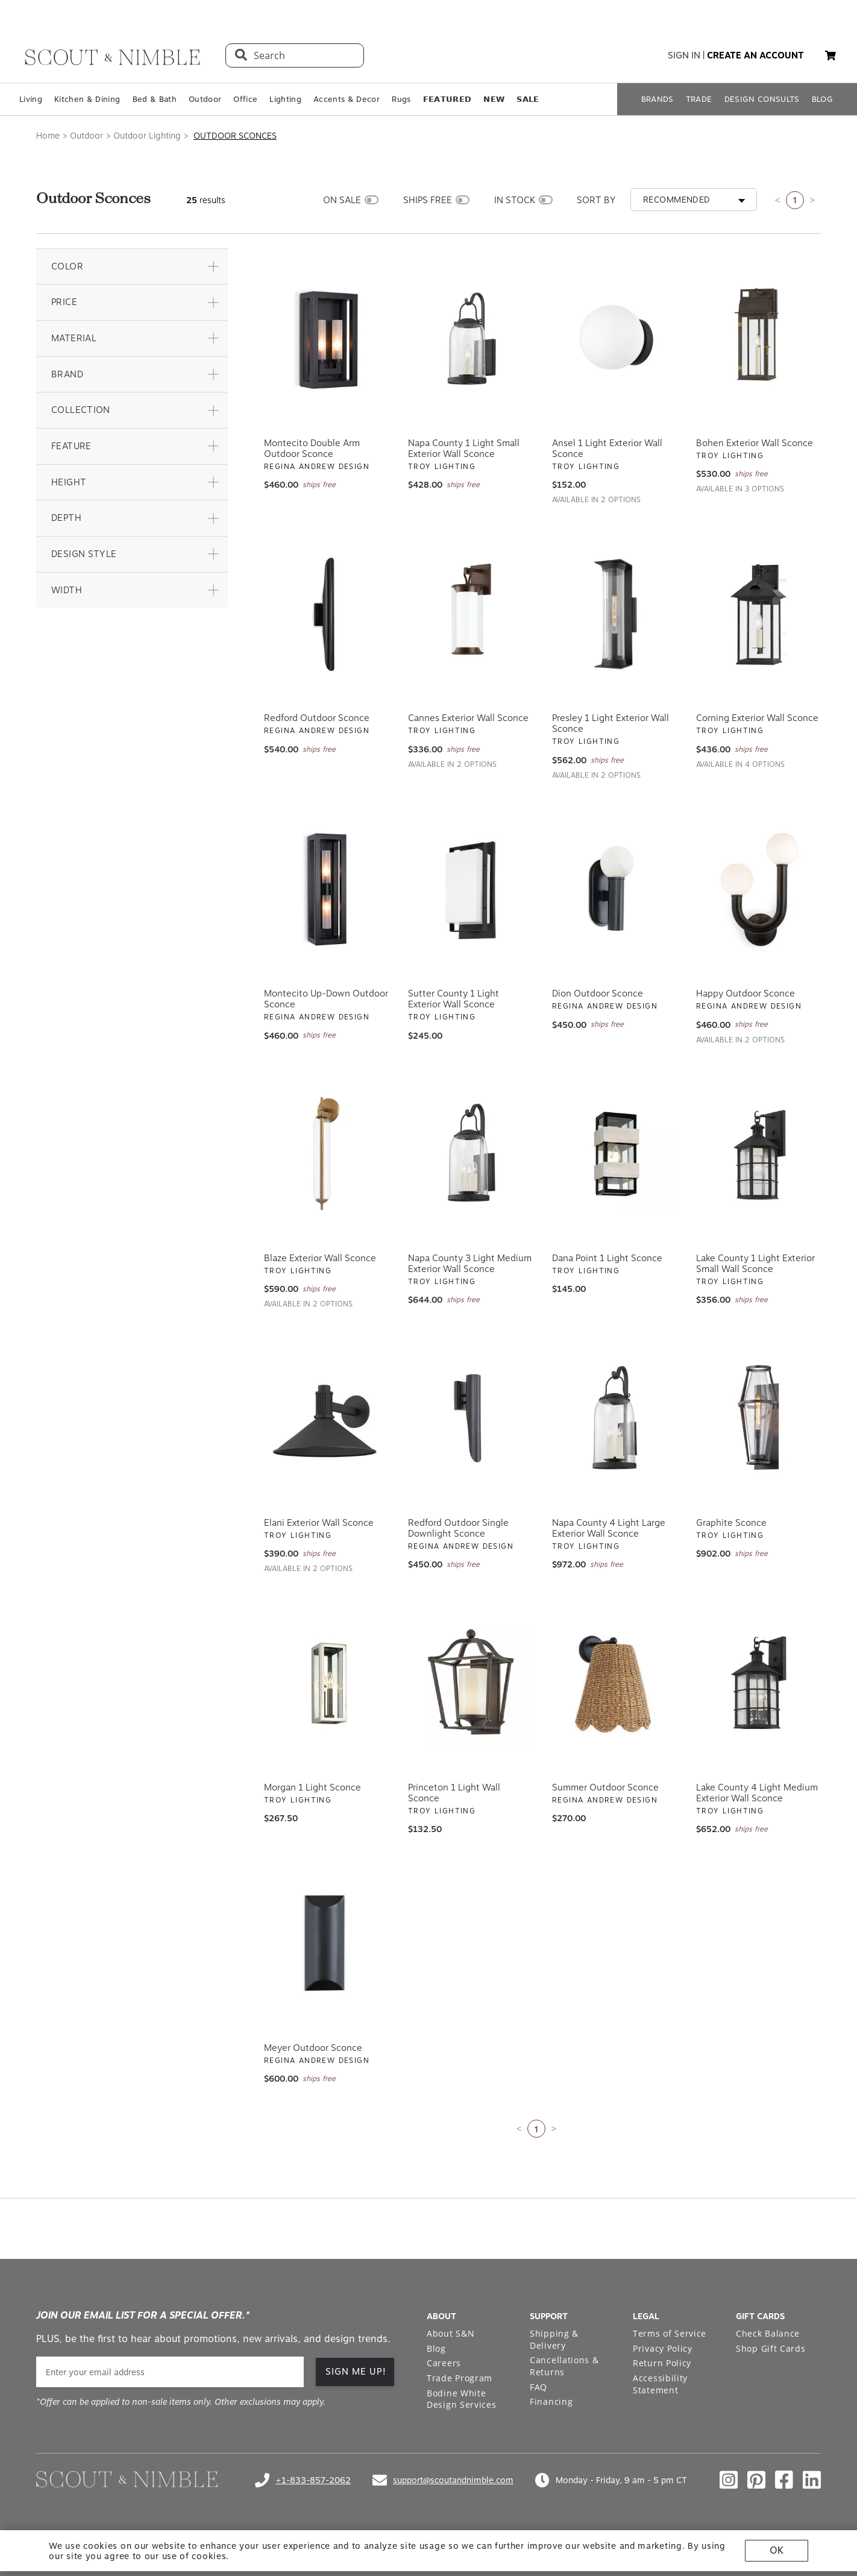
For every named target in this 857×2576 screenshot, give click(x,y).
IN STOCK (514, 200)
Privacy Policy (662, 2348)
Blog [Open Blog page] (436, 2348)
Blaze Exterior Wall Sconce (320, 1258)
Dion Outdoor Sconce (597, 993)
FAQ (538, 2387)
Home (48, 135)
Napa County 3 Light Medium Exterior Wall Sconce (470, 1263)
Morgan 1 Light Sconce (312, 1787)
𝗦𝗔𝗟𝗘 (527, 99)
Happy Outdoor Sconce (745, 993)
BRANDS (657, 99)
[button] (830, 55)
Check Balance (768, 2333)
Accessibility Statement (660, 2384)
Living (30, 99)
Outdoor (205, 99)
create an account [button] (755, 55)
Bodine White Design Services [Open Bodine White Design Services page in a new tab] (462, 2399)
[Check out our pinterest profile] (756, 2480)
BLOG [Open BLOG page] (822, 99)
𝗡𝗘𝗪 (493, 99)
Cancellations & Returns (564, 2366)
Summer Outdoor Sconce (605, 1787)
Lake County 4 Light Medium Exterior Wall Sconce (757, 1793)
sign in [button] (684, 55)
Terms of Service (669, 2333)
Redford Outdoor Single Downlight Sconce (458, 1528)
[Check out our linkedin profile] (812, 2480)
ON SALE (342, 200)
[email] (170, 2372)
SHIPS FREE (427, 200)
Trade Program (459, 2378)
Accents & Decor (346, 99)
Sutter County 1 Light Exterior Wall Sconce (453, 999)
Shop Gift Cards (771, 2348)
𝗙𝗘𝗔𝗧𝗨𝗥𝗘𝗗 (447, 99)
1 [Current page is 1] (795, 200)
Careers (444, 2363)
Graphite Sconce (731, 1522)
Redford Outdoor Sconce (316, 718)
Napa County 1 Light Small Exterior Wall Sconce (464, 448)
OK (776, 2550)
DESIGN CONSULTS (762, 99)
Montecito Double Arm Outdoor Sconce (312, 448)
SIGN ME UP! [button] (355, 2371)
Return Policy (662, 2363)
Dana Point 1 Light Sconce (607, 1258)
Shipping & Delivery (554, 2339)
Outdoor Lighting (147, 135)
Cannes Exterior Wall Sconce (468, 718)
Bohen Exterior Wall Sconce (754, 443)
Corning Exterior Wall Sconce (757, 718)
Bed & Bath (155, 99)
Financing (551, 2401)
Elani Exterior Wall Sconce (319, 1522)
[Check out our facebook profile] (784, 2480)
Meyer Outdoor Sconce (313, 2047)
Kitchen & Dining (87, 99)
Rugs (401, 99)
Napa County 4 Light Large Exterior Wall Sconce (608, 1528)
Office (245, 99)
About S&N (450, 2333)
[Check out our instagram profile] (729, 2480)
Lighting (285, 99)
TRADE (699, 99)
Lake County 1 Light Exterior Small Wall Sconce (755, 1263)
